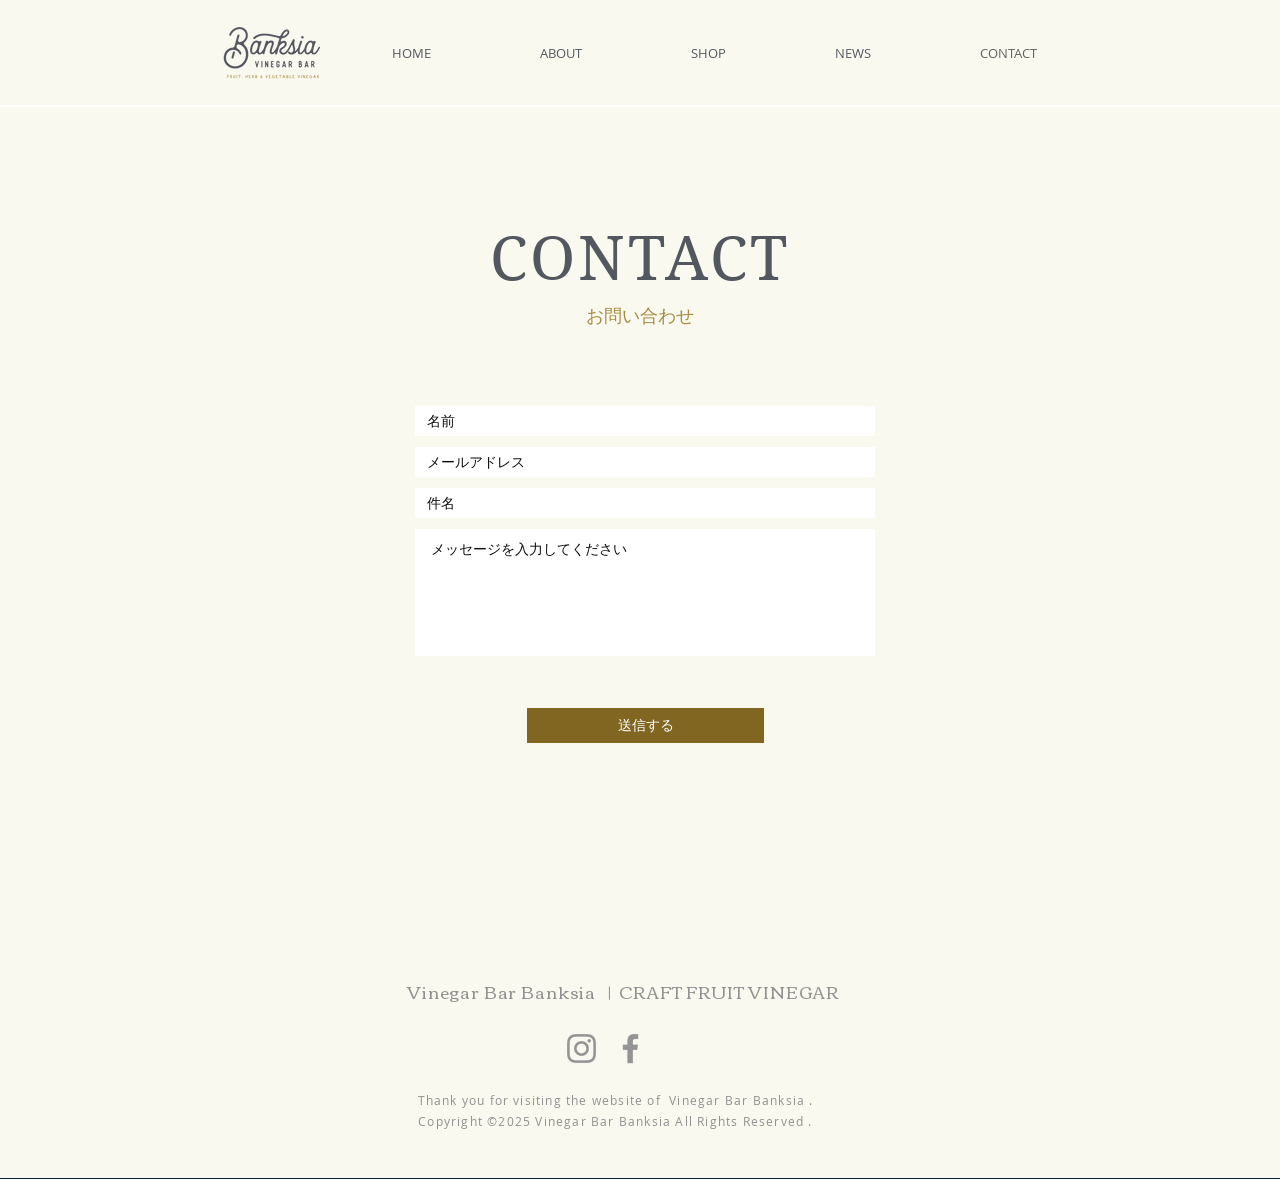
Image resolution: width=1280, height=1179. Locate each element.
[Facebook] (630, 1048)
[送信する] (645, 725)
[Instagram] (581, 1048)
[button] (600, 53)
